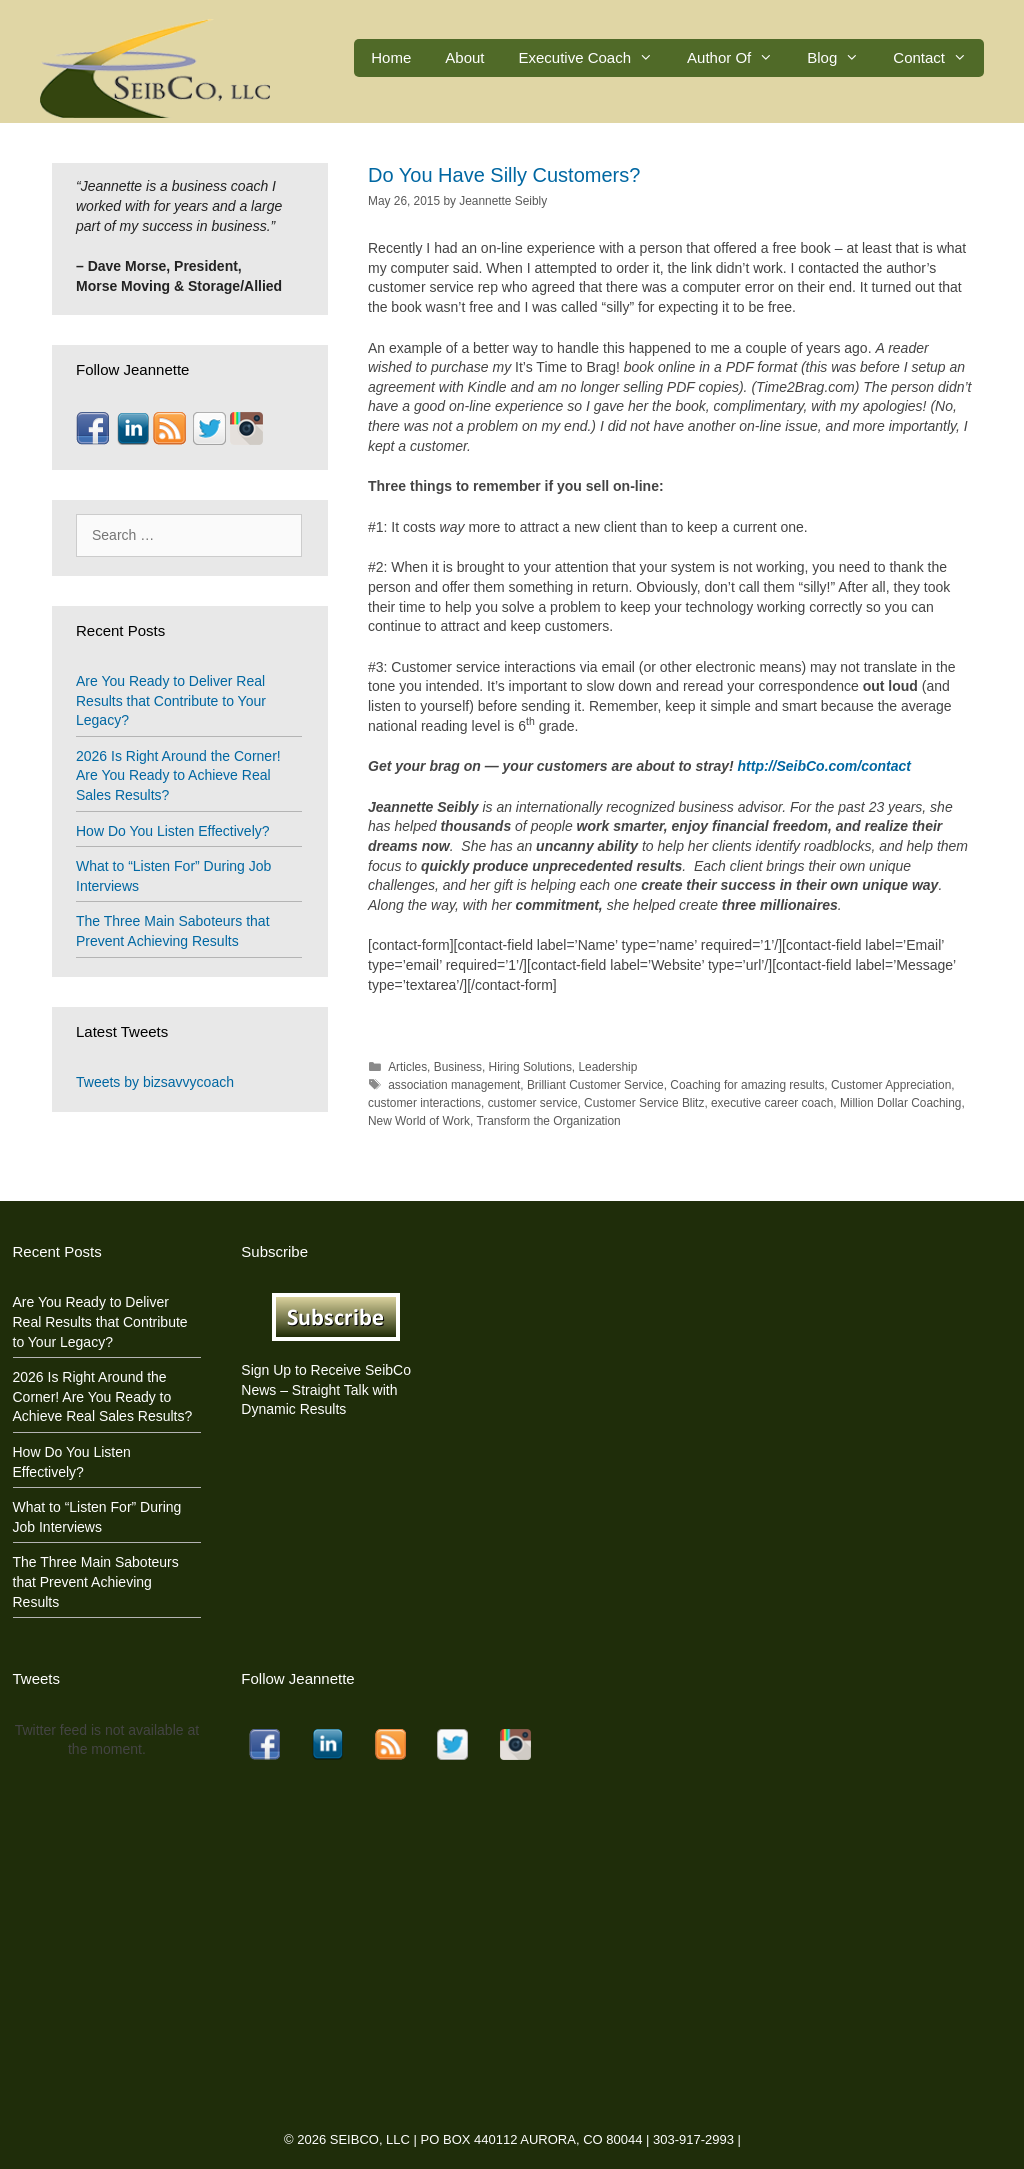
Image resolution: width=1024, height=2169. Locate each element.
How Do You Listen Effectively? (173, 831)
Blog (841, 58)
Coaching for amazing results (747, 1085)
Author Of (738, 58)
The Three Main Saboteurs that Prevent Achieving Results (96, 1581)
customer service (533, 1103)
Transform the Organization (548, 1121)
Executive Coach (595, 58)
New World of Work (419, 1121)
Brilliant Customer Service (595, 1085)
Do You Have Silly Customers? (504, 175)
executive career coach (772, 1103)
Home (391, 57)
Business (458, 1067)
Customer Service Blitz (644, 1103)
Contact (938, 58)
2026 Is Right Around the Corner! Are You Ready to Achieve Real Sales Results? (178, 775)
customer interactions (424, 1103)
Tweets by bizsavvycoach (155, 1082)
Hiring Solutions (530, 1067)
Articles (407, 1067)
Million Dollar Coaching (901, 1103)
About (464, 57)
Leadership (607, 1067)
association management (454, 1085)
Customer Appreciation (891, 1085)
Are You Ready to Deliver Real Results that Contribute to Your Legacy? (171, 700)
